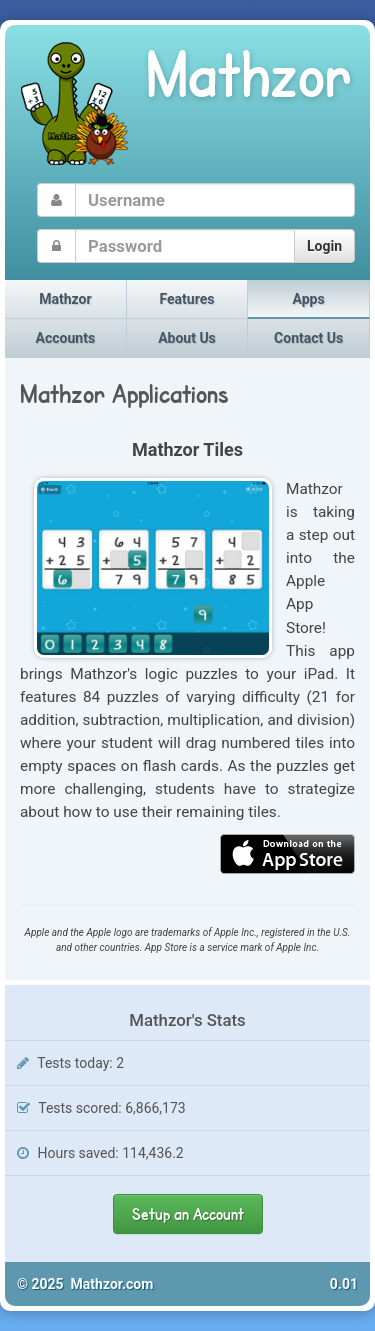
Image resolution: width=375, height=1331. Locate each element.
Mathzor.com (112, 1284)
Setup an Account (188, 1213)
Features (187, 299)
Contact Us (308, 338)
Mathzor (65, 299)
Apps (309, 299)
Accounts (66, 338)
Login (324, 246)
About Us (187, 338)
